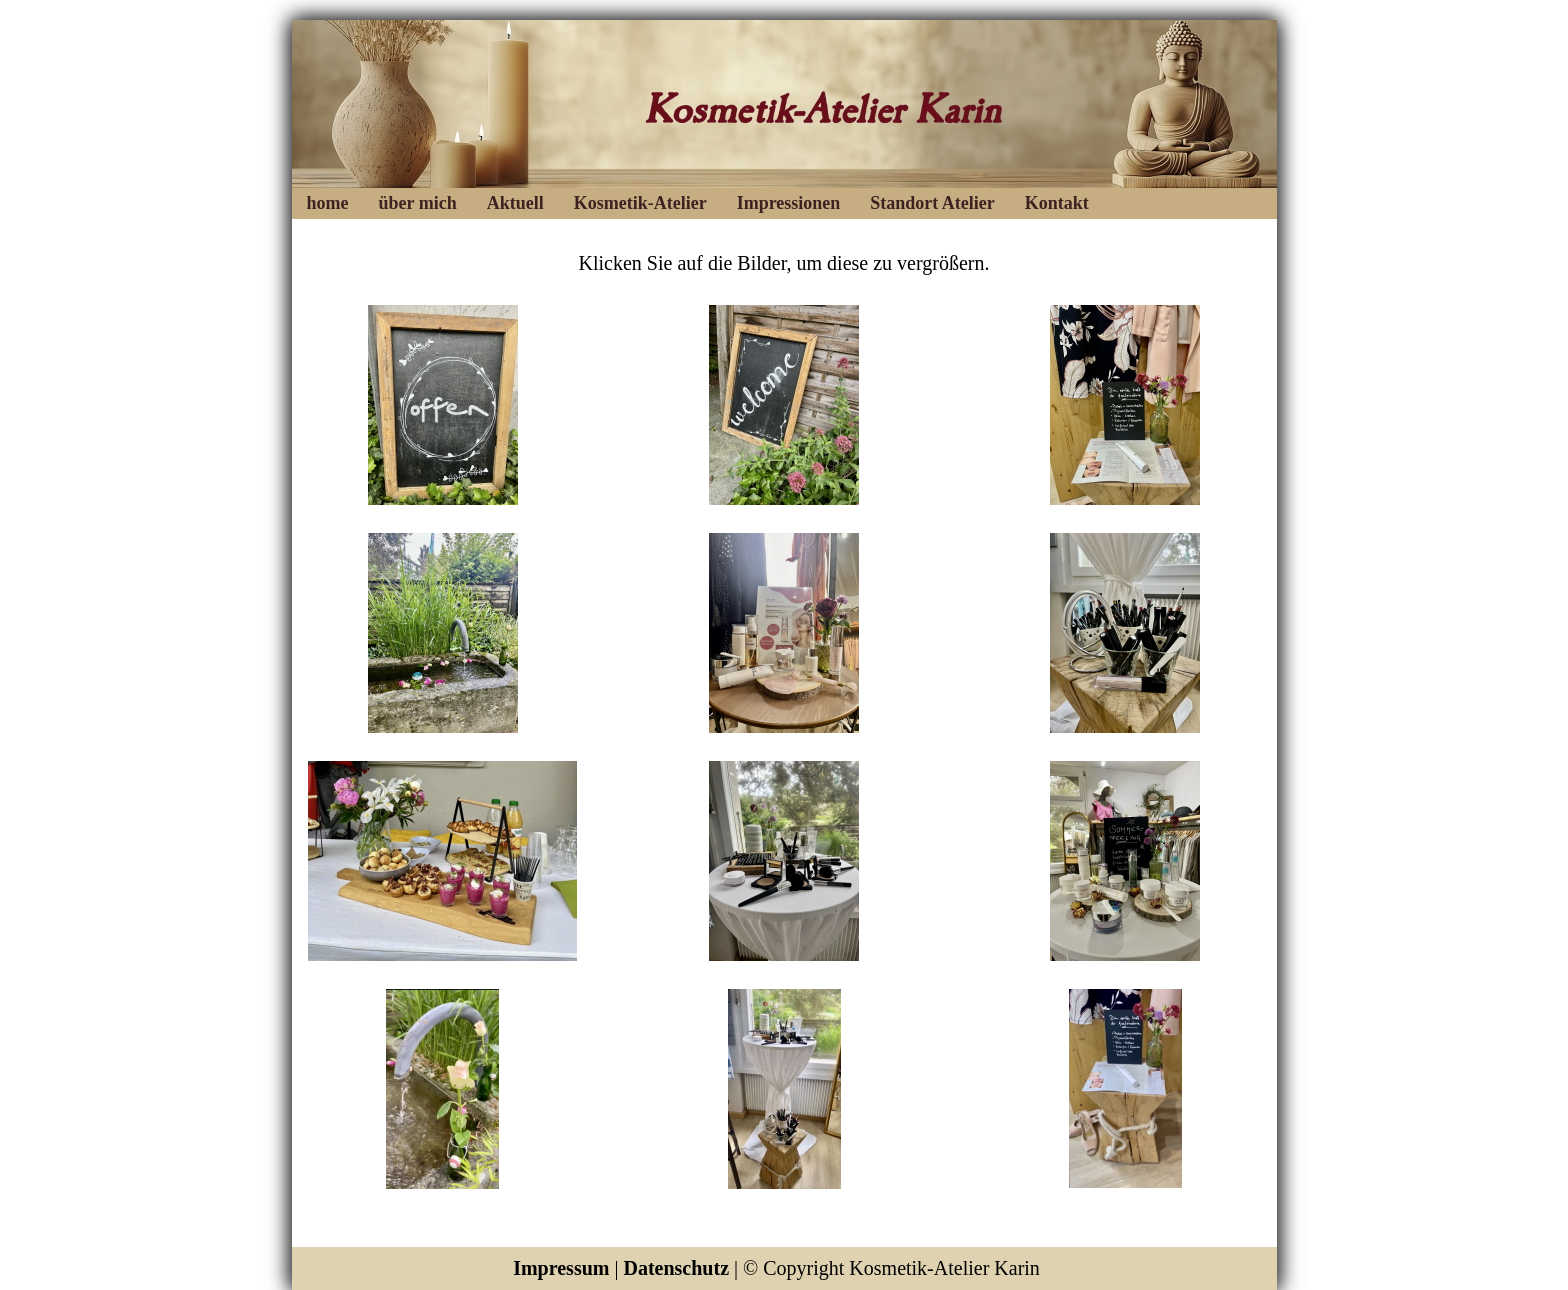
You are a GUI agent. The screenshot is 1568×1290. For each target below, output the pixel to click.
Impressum (561, 1268)
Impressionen (789, 203)
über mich (418, 203)
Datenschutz (676, 1268)
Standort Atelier (932, 203)
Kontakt (1057, 203)
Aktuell (515, 203)
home (328, 203)
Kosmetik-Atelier (640, 203)
